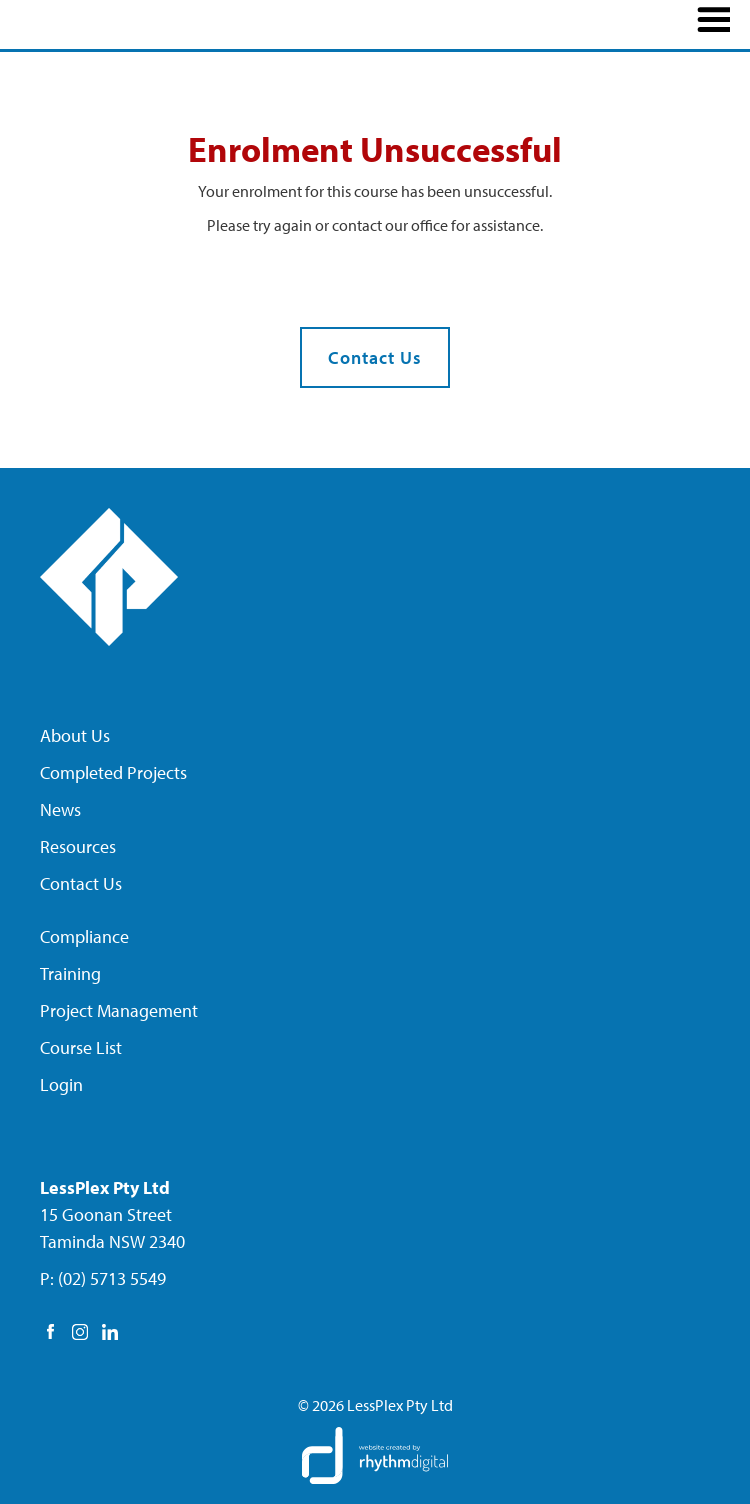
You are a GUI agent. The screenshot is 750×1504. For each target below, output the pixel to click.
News (60, 809)
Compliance (84, 936)
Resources (78, 846)
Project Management (119, 1010)
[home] (130, 22)
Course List (81, 1047)
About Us (75, 735)
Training (70, 973)
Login (61, 1084)
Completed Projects (113, 772)
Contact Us (375, 357)
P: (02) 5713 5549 (103, 1278)
